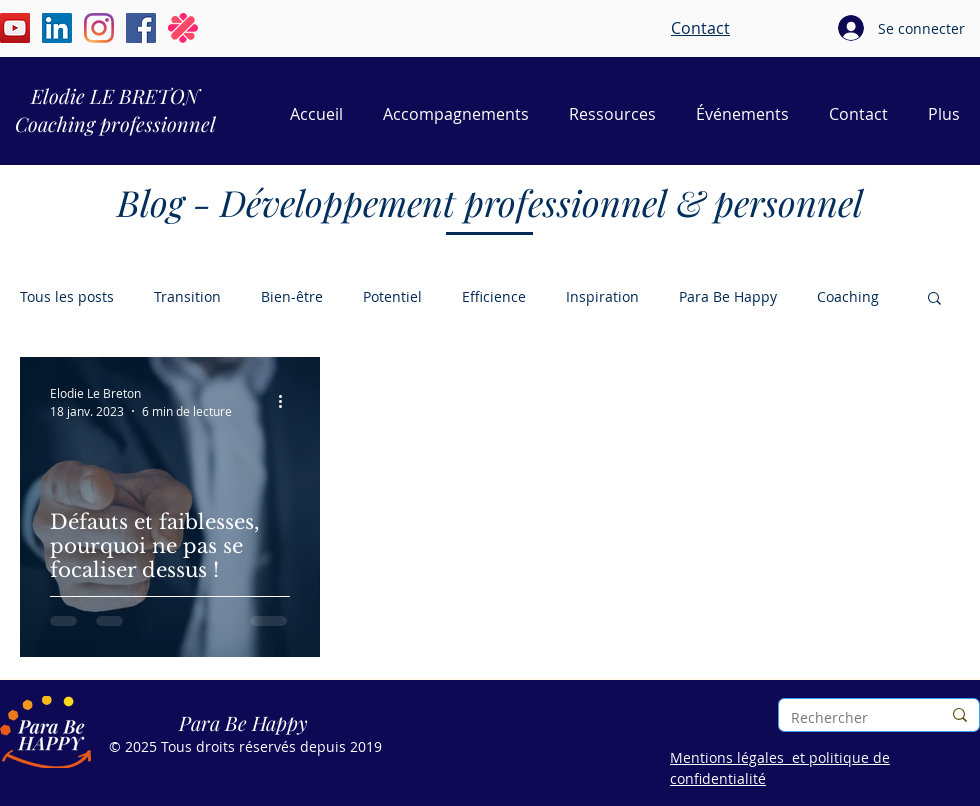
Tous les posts (67, 296)
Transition (187, 296)
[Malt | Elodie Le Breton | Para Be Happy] (183, 28)
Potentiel (392, 296)
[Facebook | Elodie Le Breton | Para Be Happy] (141, 28)
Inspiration (602, 296)
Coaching (848, 296)
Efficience (494, 296)
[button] (934, 299)
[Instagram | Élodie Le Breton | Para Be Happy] (99, 28)
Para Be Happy (728, 296)
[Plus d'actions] (287, 401)
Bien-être (292, 296)
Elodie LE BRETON (115, 95)
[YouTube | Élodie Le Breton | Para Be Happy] (15, 28)
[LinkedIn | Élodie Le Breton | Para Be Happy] (57, 28)
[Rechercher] (851, 717)
